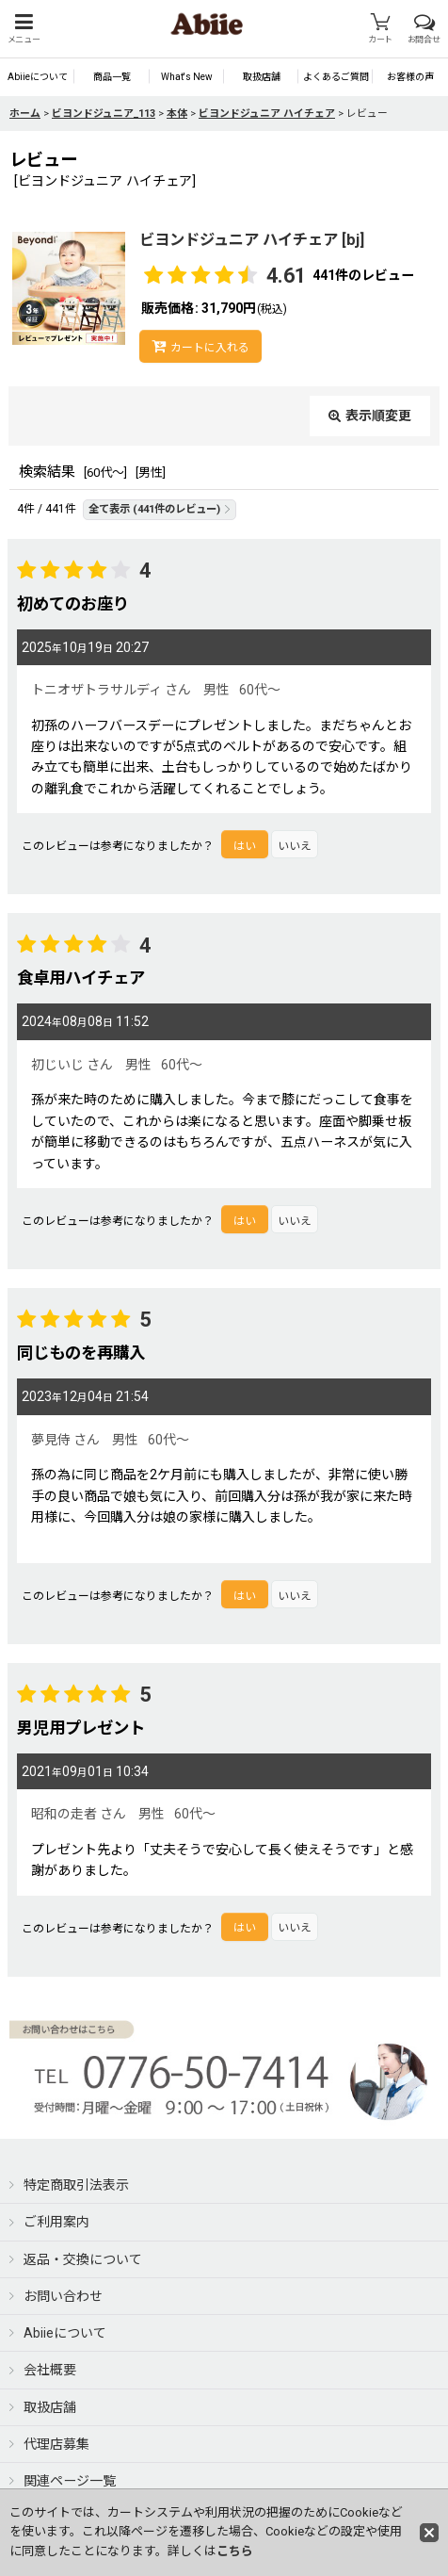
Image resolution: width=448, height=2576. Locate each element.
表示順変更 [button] (369, 415)
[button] (23, 28)
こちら (234, 2551)
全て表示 (159, 509)
